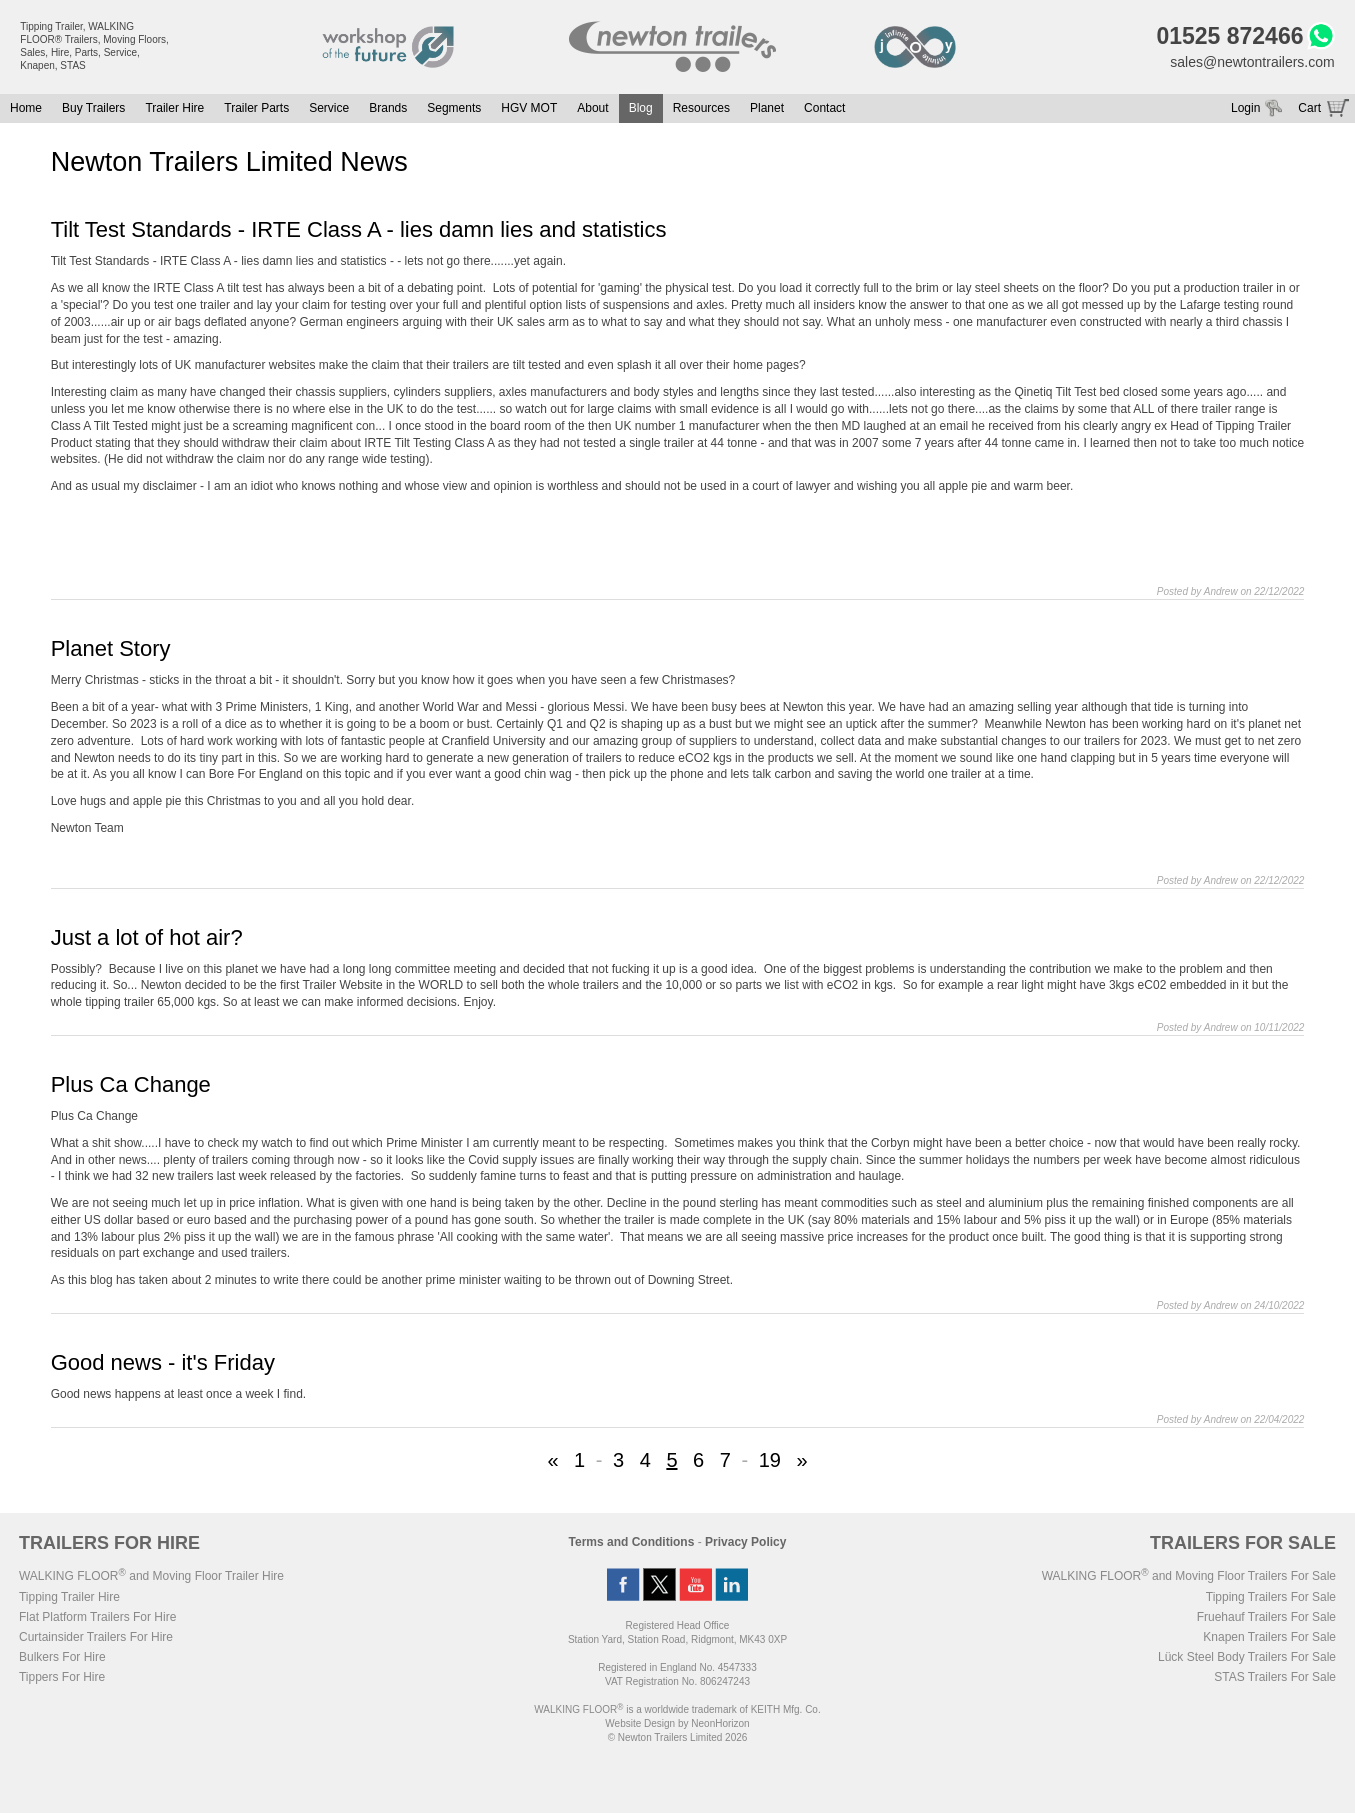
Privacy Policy (745, 1542)
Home (26, 108)
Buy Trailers (93, 108)
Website (640, 1723)
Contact (824, 108)
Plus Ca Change (131, 1084)
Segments (454, 108)
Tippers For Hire (62, 1677)
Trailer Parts (256, 108)
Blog (641, 108)
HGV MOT (529, 108)
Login (1245, 108)
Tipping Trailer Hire (69, 1597)
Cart (1309, 108)
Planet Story (111, 648)
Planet (767, 108)
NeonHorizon (720, 1723)
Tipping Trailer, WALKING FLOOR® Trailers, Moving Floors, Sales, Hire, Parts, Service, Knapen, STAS (94, 46)
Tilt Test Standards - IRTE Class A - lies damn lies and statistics (359, 229)
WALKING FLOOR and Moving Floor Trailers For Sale (1189, 1576)
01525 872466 (1229, 36)
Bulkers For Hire (62, 1657)
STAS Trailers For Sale (1275, 1677)
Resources (701, 108)
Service (329, 108)
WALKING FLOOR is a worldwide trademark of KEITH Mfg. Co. (677, 1709)
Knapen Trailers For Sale (1269, 1637)
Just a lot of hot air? (147, 937)
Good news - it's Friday (163, 1362)
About (592, 108)
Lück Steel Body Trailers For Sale (1247, 1657)
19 (770, 1460)
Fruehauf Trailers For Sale (1266, 1617)
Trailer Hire (174, 108)
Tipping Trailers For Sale (1271, 1597)
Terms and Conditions (632, 1542)
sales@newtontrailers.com (1252, 62)
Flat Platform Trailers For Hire (97, 1617)
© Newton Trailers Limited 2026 (678, 1737)
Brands (388, 108)
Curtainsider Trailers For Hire (96, 1637)
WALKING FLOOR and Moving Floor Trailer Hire (151, 1576)
